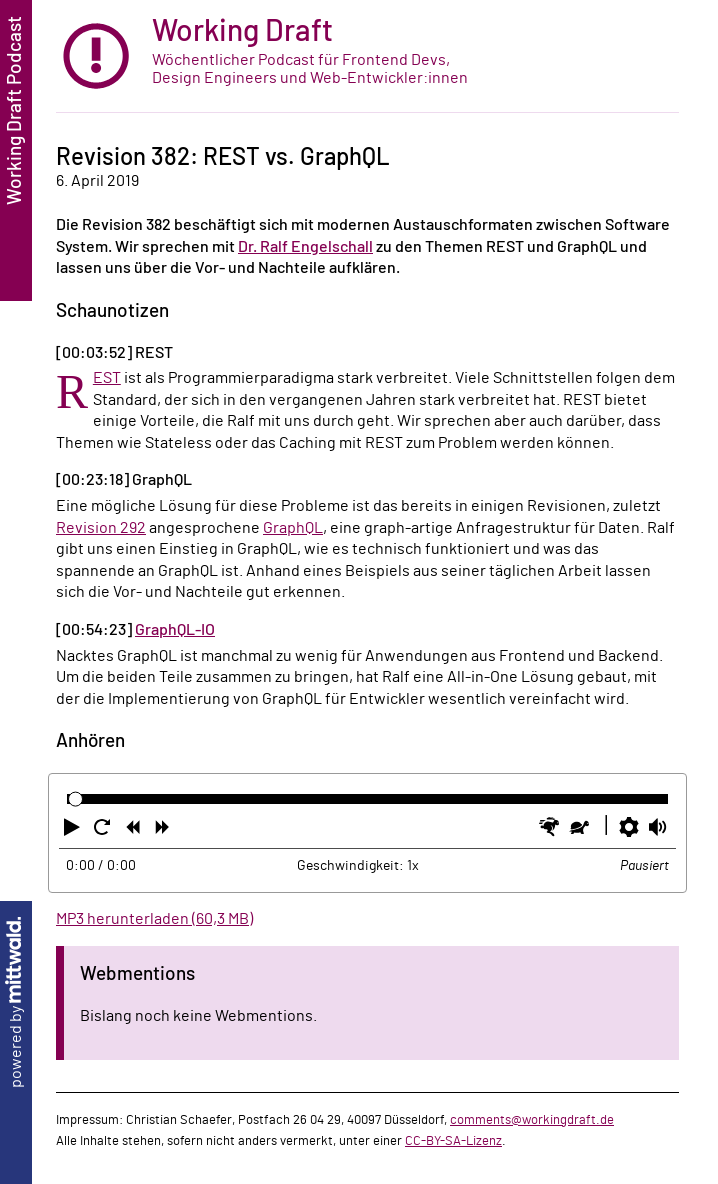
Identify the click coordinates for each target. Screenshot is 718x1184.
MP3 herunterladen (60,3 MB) (154, 919)
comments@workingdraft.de (532, 1120)
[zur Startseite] (367, 56)
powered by (16, 1002)
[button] (74, 831)
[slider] (75, 799)
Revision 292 (101, 528)
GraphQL (293, 528)
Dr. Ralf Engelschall (305, 247)
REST (107, 378)
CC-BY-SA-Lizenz (453, 1141)
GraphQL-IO (175, 630)
